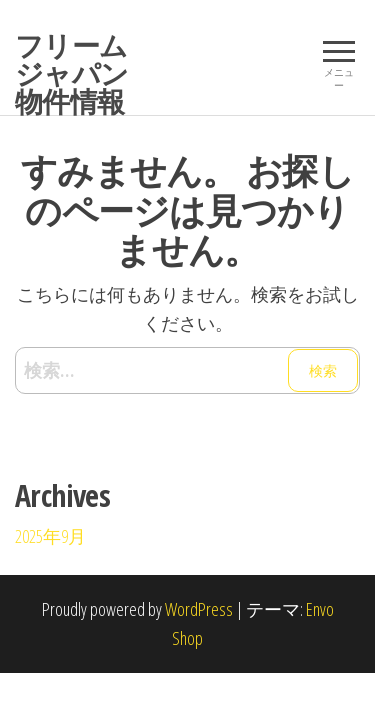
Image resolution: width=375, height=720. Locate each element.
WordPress (199, 609)
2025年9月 (50, 536)
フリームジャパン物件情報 (72, 73)
